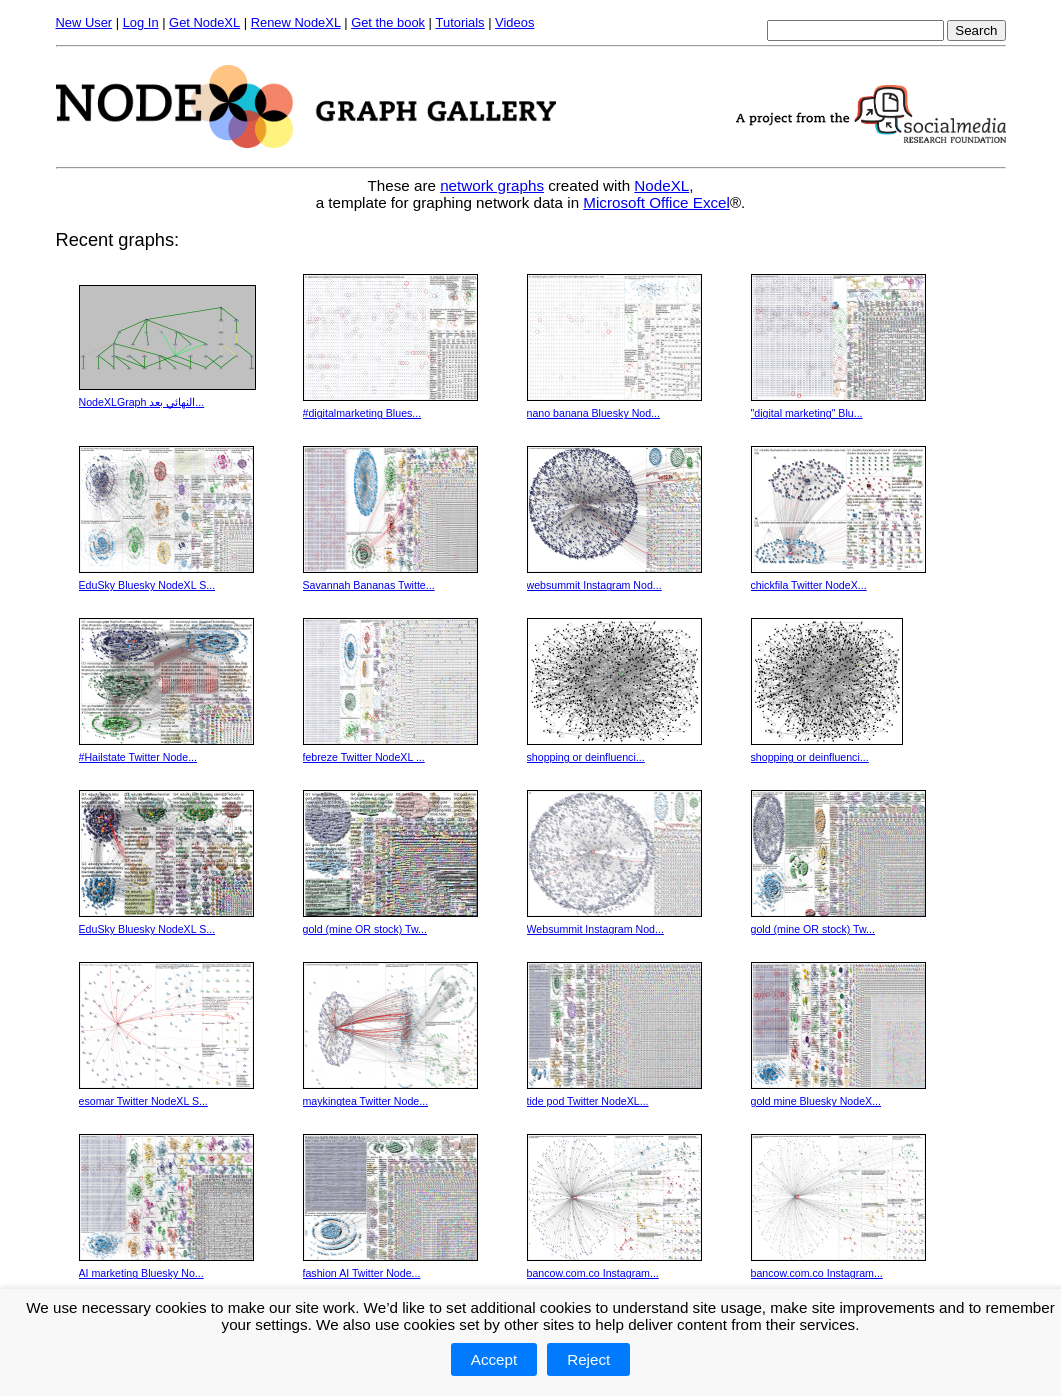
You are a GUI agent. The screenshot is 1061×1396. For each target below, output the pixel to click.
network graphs (492, 185)
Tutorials (460, 22)
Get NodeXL (204, 22)
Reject (588, 1359)
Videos (514, 22)
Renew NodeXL (296, 22)
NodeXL (661, 185)
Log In (141, 22)
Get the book (388, 22)
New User (84, 22)
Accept (494, 1359)
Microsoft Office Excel (656, 202)
